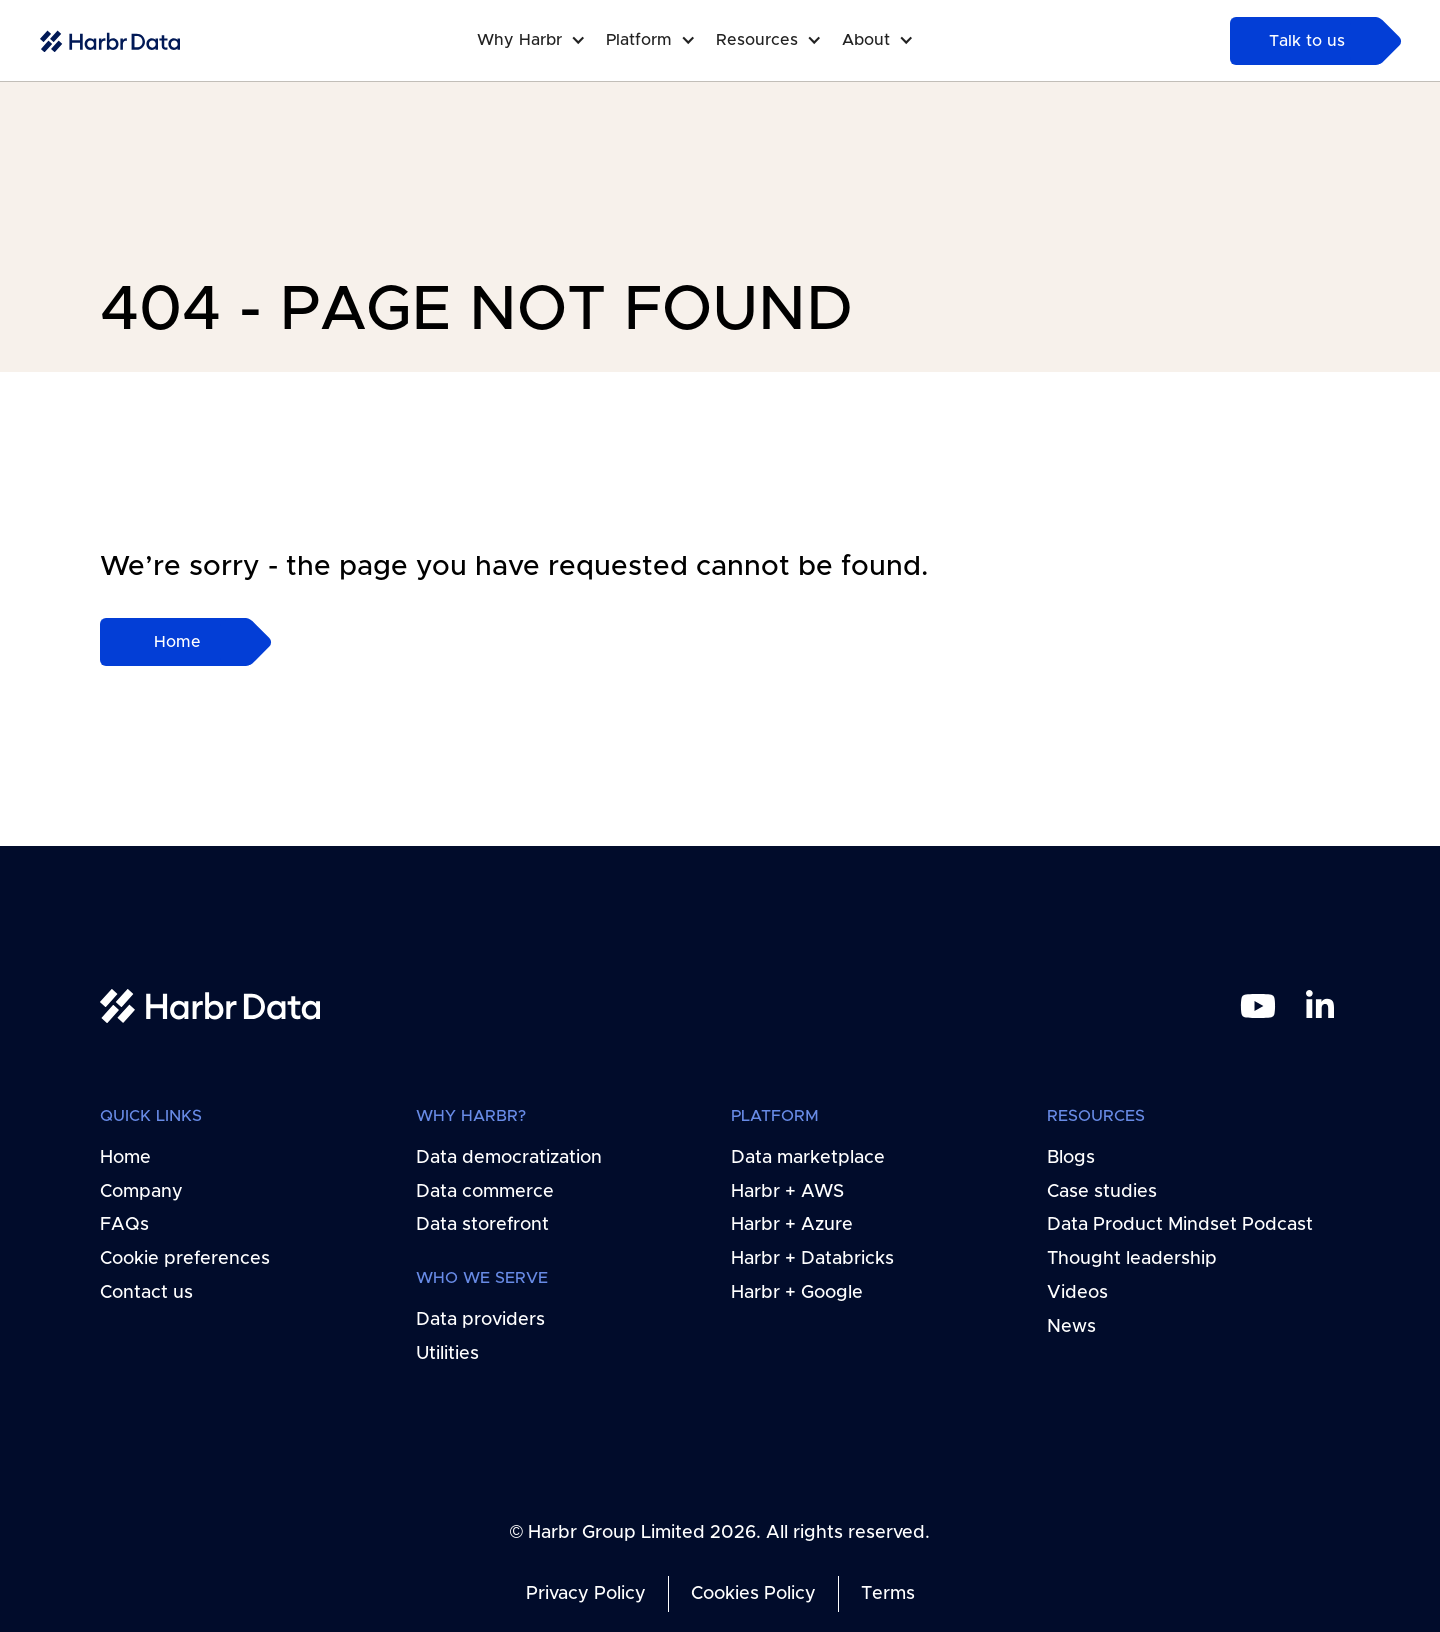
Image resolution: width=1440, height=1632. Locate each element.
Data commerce (485, 1191)
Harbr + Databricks (812, 1259)
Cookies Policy (753, 1594)
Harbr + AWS (787, 1191)
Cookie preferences (185, 1259)
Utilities (447, 1354)
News (1071, 1327)
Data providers (480, 1320)
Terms (888, 1594)
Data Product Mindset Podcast (1180, 1225)
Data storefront (482, 1225)
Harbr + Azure (792, 1225)
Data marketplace (808, 1158)
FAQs (124, 1225)
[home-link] (110, 41)
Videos (1077, 1293)
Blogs (1071, 1158)
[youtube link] (1258, 1006)
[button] (541, 40)
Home (125, 1158)
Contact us (146, 1293)
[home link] (210, 1005)
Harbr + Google (797, 1293)
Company (141, 1191)
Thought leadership (1132, 1259)
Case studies (1102, 1191)
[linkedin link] (1320, 1006)
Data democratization (509, 1158)
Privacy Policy (586, 1594)
